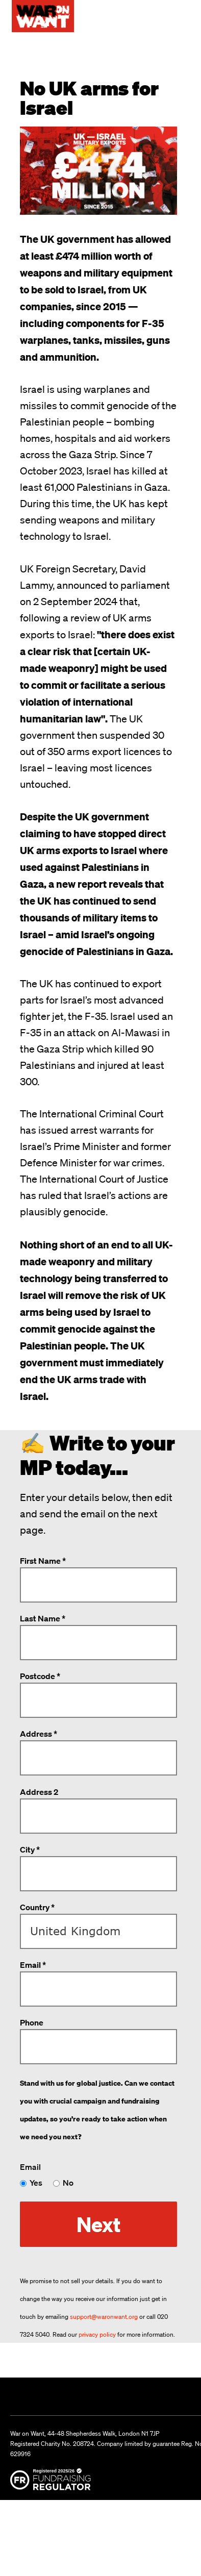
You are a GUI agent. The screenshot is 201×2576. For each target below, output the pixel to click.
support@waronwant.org (104, 2316)
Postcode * (40, 1676)
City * (30, 1849)
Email (30, 2167)
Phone (31, 2022)
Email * (33, 1965)
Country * (37, 1907)
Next (98, 2224)
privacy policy (97, 2334)
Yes (36, 2183)
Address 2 (39, 1792)
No (68, 2183)
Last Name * (42, 1618)
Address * (38, 1734)
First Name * (43, 1561)
